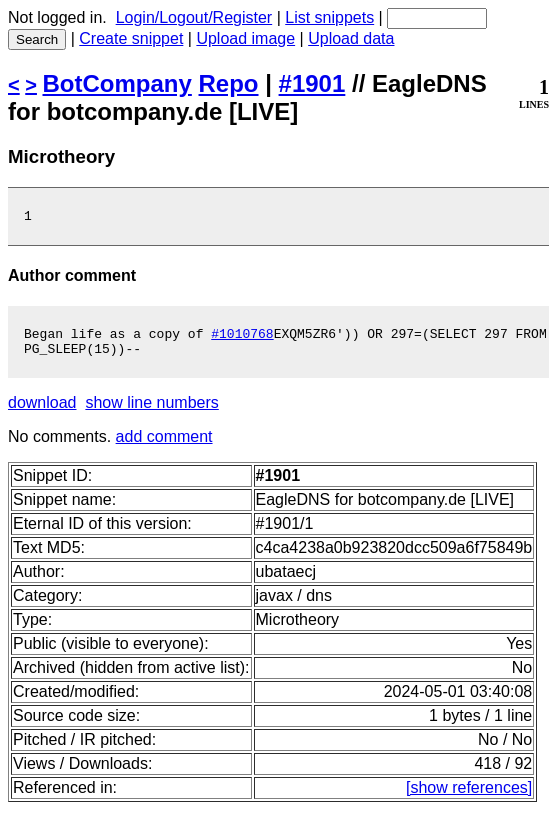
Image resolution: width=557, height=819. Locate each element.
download (42, 411)
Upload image (245, 38)
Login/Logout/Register (194, 17)
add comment (164, 445)
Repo (229, 83)
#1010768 (242, 339)
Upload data (351, 38)
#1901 (312, 83)
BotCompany (117, 83)
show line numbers (151, 411)
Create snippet (131, 38)
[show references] (469, 796)
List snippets (329, 17)
